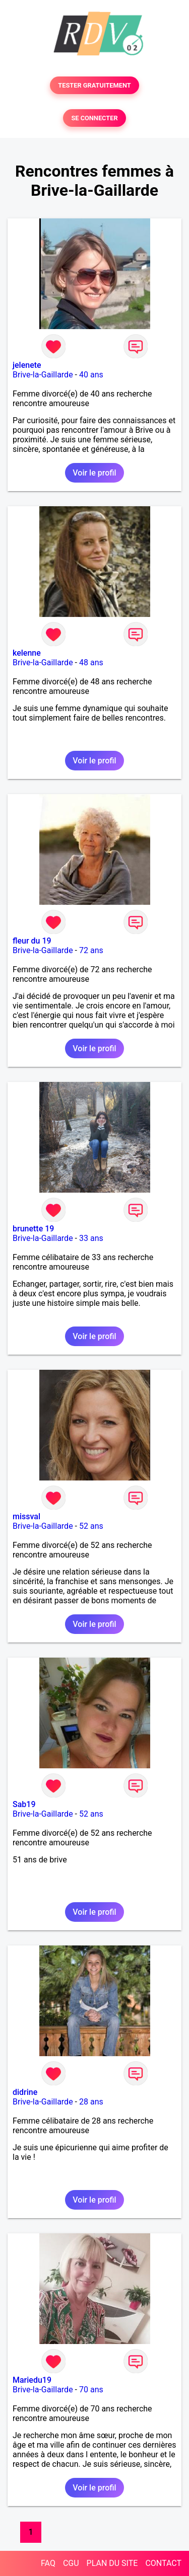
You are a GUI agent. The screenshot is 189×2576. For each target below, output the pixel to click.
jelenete (27, 365)
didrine (25, 2092)
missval (26, 1516)
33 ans (91, 1238)
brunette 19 (33, 1228)
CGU (71, 2563)
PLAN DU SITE (112, 2563)
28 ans (91, 2101)
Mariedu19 (32, 2380)
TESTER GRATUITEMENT (94, 85)
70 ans (91, 2389)
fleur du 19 (32, 941)
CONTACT (163, 2563)
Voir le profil (94, 473)
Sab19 (24, 1804)
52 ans (91, 1526)
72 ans (91, 950)
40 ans (91, 374)
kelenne (27, 653)
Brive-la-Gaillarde (43, 374)
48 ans (91, 662)
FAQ (48, 2563)
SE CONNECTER (94, 118)
